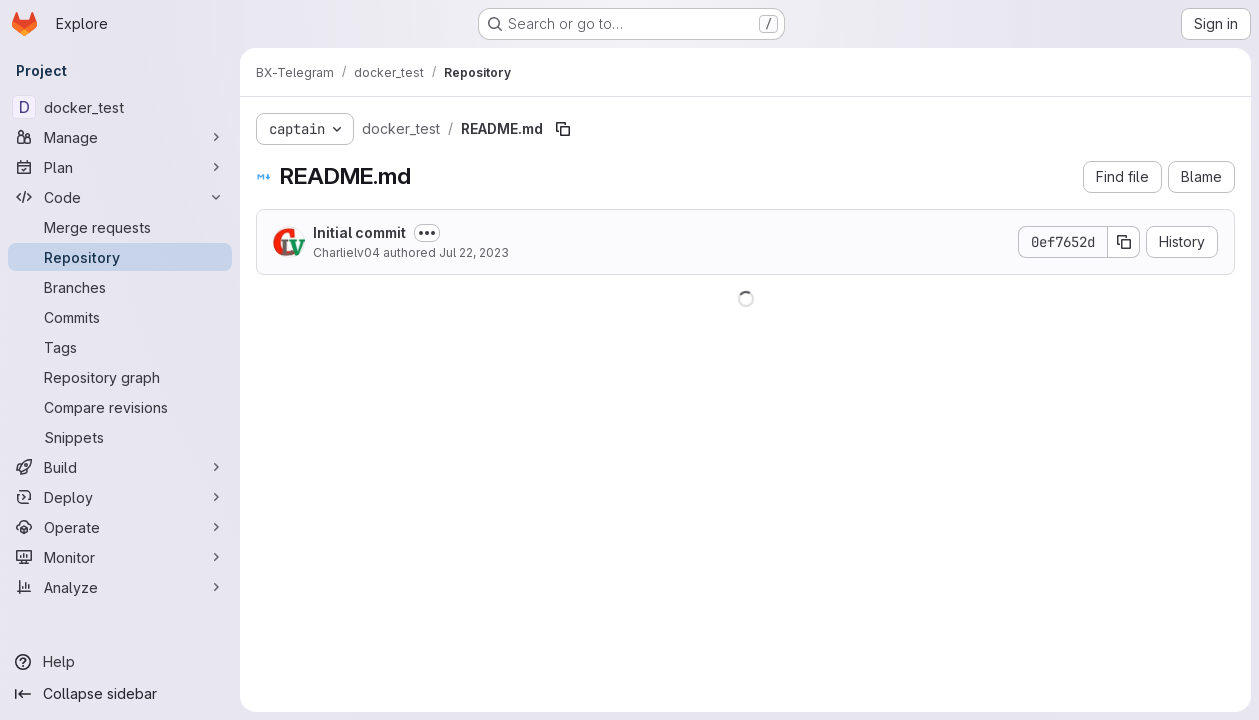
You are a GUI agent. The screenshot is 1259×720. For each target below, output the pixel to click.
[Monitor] (120, 557)
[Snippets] (120, 437)
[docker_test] (120, 107)
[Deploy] (120, 497)
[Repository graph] (120, 377)
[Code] (120, 197)
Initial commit (359, 232)
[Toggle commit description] (427, 233)
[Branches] (120, 287)
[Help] (120, 662)
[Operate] (120, 527)
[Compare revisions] (120, 407)
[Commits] (120, 317)
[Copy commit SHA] (1124, 242)
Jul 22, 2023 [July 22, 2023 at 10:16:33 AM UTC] (474, 252)
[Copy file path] (563, 129)
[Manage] (120, 137)
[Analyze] (120, 587)
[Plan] (120, 167)
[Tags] (120, 347)
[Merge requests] (120, 227)
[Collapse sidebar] (120, 694)
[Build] (120, 467)
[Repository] (120, 257)
